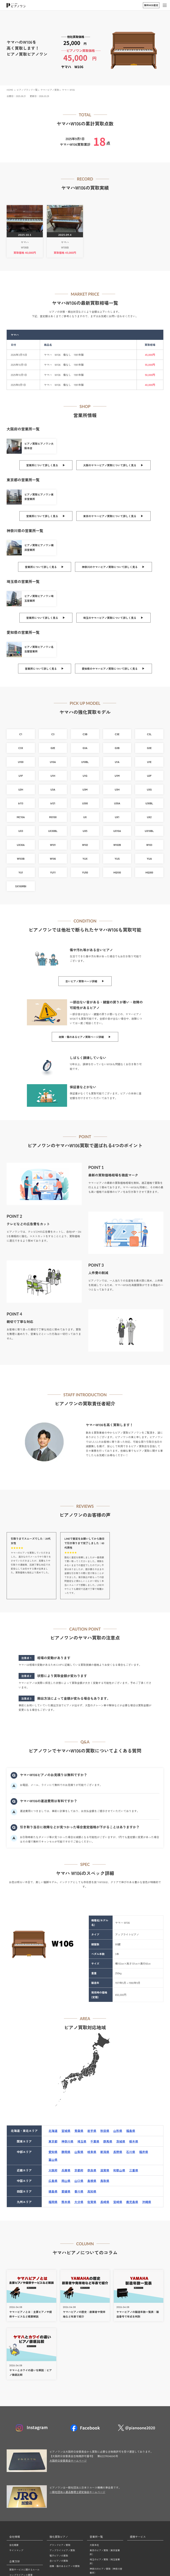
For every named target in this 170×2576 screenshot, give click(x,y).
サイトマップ (16, 2550)
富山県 (52, 2159)
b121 (52, 803)
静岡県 (65, 2152)
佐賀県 (91, 2202)
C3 (52, 734)
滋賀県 (104, 2170)
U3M (85, 789)
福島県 (130, 2130)
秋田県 (104, 2130)
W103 (149, 845)
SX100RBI (20, 886)
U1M (117, 776)
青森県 (78, 2130)
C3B (85, 734)
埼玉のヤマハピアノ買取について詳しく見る (109, 618)
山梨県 (78, 2152)
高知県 (91, 2191)
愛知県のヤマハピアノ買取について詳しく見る (110, 669)
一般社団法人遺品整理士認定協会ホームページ (77, 2492)
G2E (53, 748)
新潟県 (104, 2152)
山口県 (78, 2180)
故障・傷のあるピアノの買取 (64, 2566)
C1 (20, 734)
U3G (149, 789)
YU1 (20, 872)
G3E (149, 748)
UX (85, 817)
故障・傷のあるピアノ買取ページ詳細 (81, 1037)
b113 (20, 803)
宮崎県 (117, 2202)
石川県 (130, 2152)
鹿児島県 (132, 2202)
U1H (52, 776)
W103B (21, 858)
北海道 (52, 2130)
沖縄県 (146, 2202)
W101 (53, 845)
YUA (149, 858)
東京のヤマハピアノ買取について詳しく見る (109, 516)
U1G (85, 776)
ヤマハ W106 (68, 89)
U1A (117, 762)
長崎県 (104, 2202)
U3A (52, 789)
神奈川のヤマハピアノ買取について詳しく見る (110, 567)
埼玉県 (81, 2141)
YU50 (85, 872)
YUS (117, 858)
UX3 (20, 831)
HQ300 (149, 872)
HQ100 (117, 872)
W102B (117, 845)
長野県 (117, 2152)
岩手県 (91, 2130)
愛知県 (52, 2152)
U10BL (85, 762)
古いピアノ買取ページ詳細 (81, 981)
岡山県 (65, 2180)
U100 (20, 762)
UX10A (117, 831)
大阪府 (52, 2170)
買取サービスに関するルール (24, 2569)
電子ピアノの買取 (58, 2555)
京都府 (78, 2170)
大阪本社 (94, 2545)
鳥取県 (104, 2180)
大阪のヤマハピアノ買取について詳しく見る (109, 465)
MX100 (53, 817)
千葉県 (94, 2141)
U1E (149, 762)
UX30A (21, 845)
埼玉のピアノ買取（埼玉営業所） (105, 2561)
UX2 (149, 817)
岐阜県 (91, 2152)
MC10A (21, 817)
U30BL (149, 803)
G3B (117, 748)
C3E (117, 734)
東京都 (52, 2141)
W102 (85, 845)
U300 (85, 803)
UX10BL (149, 831)
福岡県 (52, 2202)
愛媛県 (65, 2191)
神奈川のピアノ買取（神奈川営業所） (106, 2570)
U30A (117, 803)
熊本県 (65, 2202)
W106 (53, 858)
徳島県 (52, 2191)
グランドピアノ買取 (59, 2545)
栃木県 (133, 2141)
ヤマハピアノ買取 (50, 89)
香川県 (78, 2191)
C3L (149, 734)
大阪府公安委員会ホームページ (68, 2460)
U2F (149, 776)
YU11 (53, 872)
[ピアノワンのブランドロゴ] (16, 5)
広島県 (52, 2180)
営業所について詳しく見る (42, 465)
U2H (20, 789)
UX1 (117, 817)
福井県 (143, 2152)
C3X (20, 748)
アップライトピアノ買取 (62, 2550)
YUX (85, 858)
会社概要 (14, 2545)
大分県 (78, 2202)
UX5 (85, 831)
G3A (85, 748)
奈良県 (91, 2170)
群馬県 (107, 2141)
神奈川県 (67, 2141)
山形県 (117, 2130)
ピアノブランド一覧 (27, 89)
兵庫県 (65, 2170)
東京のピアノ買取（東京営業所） (105, 2552)
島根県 (91, 2180)
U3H (117, 789)
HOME (10, 89)
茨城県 (120, 2141)
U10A (53, 762)
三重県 (133, 2170)
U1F (21, 776)
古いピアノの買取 (58, 2560)
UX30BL (53, 831)
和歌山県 (119, 2170)
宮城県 (65, 2130)
